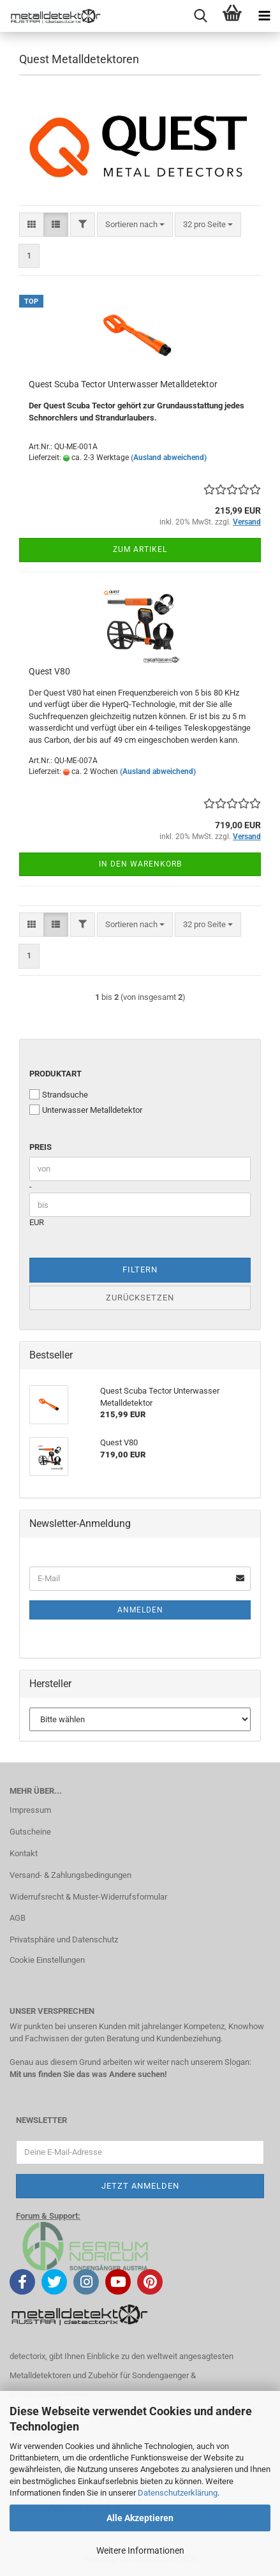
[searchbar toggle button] (200, 16)
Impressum (30, 1810)
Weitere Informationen (140, 2550)
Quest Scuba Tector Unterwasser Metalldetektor (123, 384)
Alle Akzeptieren (140, 2518)
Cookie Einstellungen (47, 1960)
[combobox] (135, 224)
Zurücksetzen (140, 1297)
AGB (18, 1918)
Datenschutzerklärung (177, 2493)
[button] (31, 224)
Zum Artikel (140, 549)
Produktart (55, 1073)
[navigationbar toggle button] (264, 16)
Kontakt (24, 1853)
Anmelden (140, 1609)
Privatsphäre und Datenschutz (64, 1939)
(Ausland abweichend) (169, 457)
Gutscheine (30, 1831)
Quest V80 (49, 671)
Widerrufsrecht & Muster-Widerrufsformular (88, 1897)
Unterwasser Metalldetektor (85, 1110)
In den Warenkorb (140, 864)
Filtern (140, 1269)
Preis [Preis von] (40, 1147)
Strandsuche (58, 1094)
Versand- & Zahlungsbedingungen (70, 1875)
